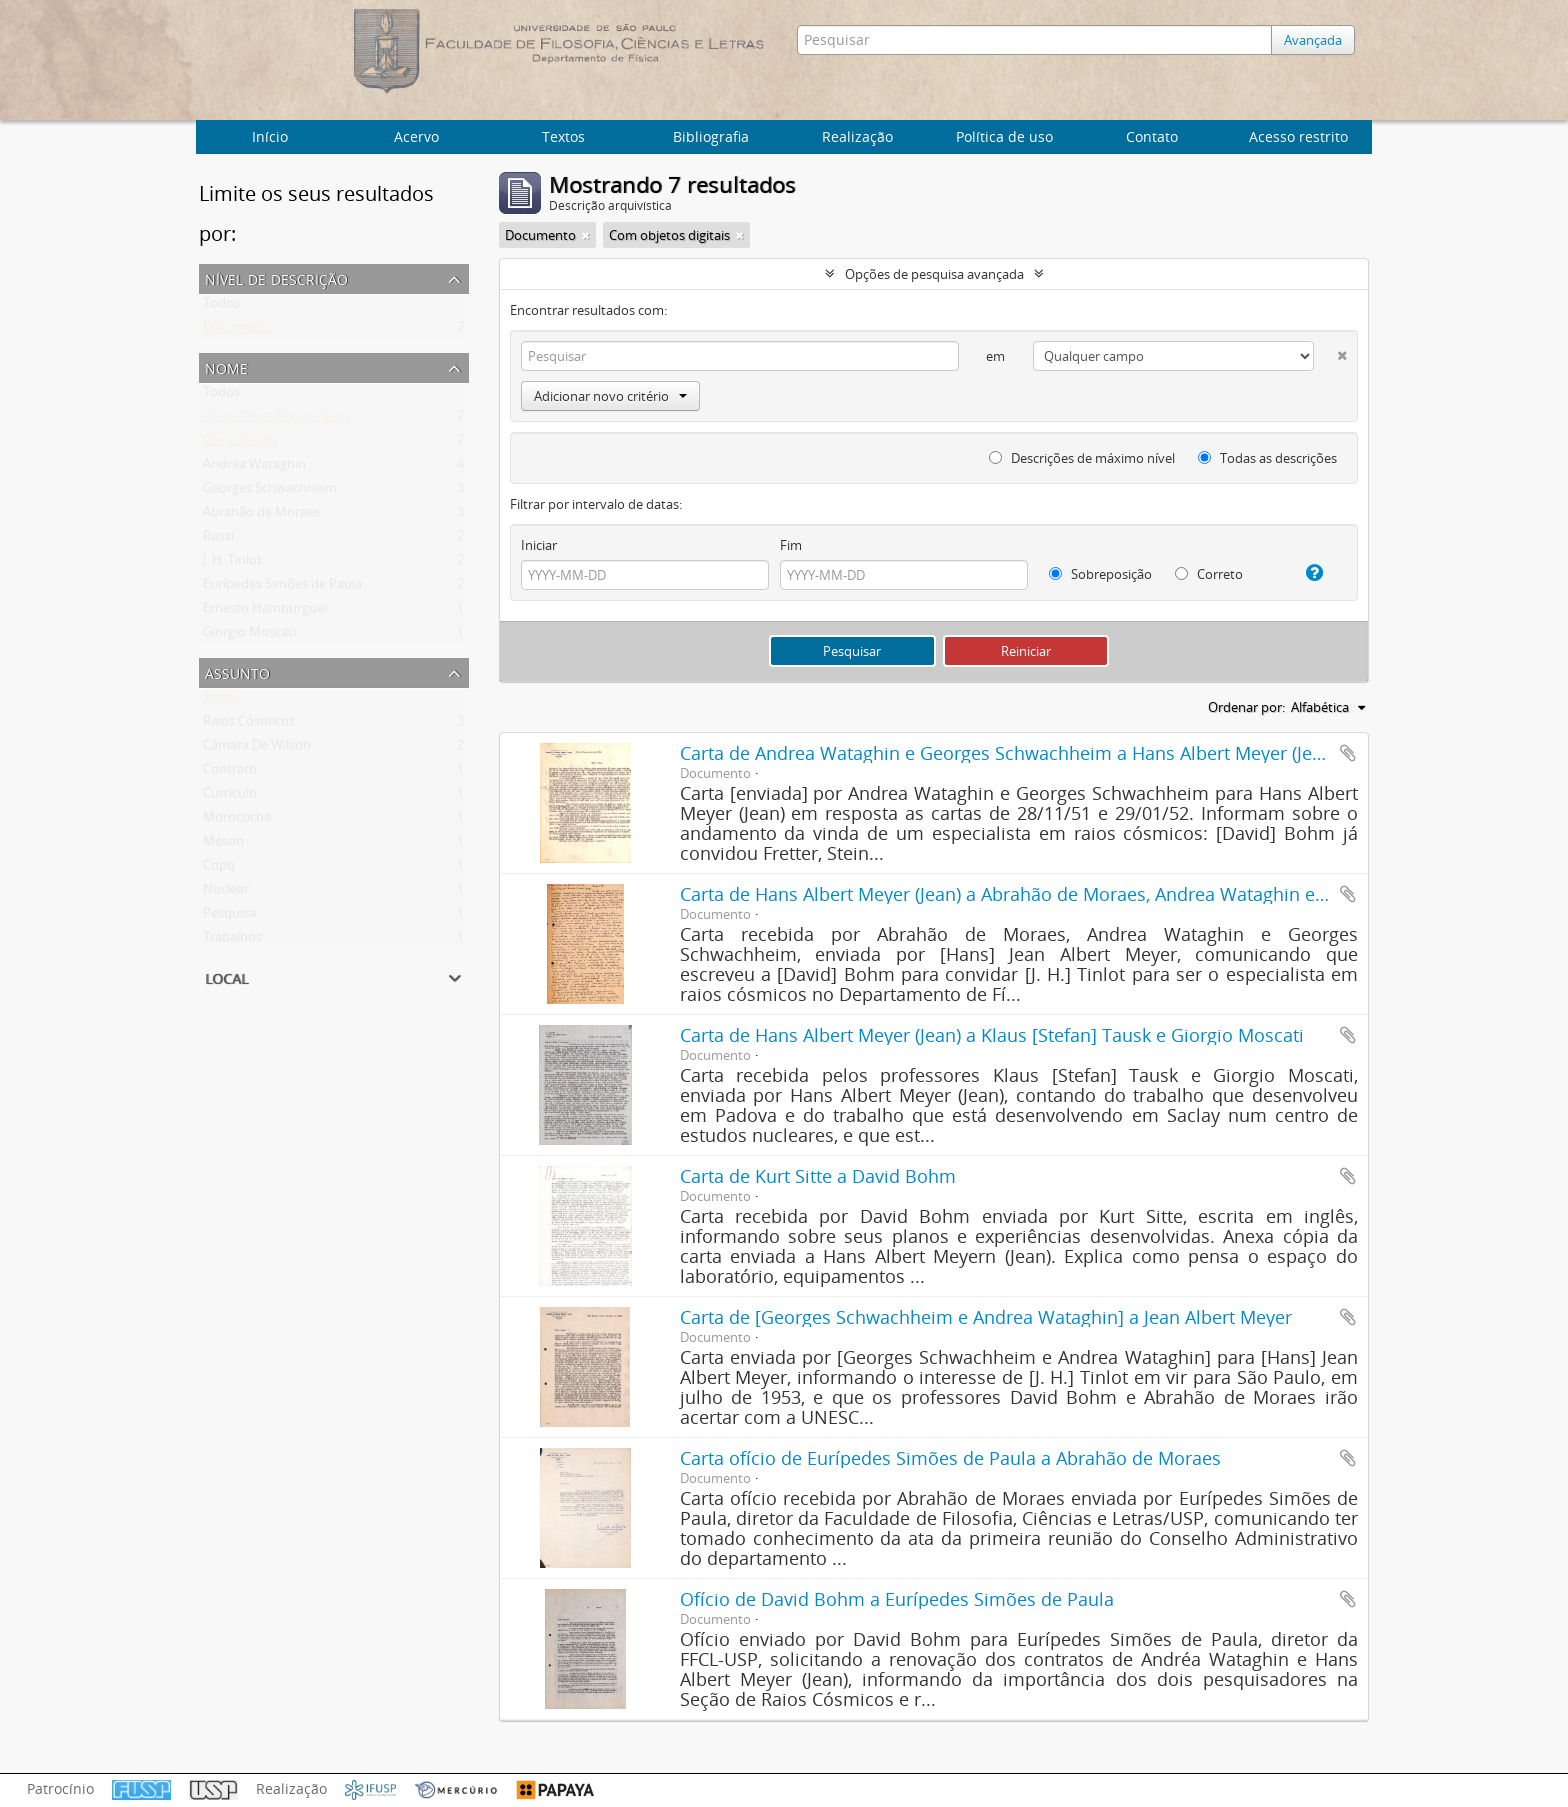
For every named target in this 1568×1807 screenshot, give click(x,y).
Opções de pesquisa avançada (934, 274)
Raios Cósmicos (249, 725)
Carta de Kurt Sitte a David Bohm (818, 1176)
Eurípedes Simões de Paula (282, 588)
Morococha (237, 821)
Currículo (230, 797)
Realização (857, 136)
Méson (223, 845)
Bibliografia (711, 136)
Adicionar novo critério (610, 396)
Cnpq (219, 869)
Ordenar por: (1246, 707)
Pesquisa (229, 917)
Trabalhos (232, 941)
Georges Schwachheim (270, 492)
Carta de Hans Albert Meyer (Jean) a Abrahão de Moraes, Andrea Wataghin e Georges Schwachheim (1096, 894)
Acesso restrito (1298, 136)
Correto (1209, 574)
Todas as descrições (1267, 458)
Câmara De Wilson (257, 749)
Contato (1152, 136)
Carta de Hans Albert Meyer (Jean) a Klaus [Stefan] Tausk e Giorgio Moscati (992, 1035)
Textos (563, 136)
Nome (226, 366)
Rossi (218, 540)
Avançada (1318, 40)
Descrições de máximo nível (1082, 458)
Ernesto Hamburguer (266, 612)
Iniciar (539, 545)
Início (270, 136)
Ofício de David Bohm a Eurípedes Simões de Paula (897, 1599)
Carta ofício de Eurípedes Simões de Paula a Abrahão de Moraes (950, 1458)
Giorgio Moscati (249, 636)
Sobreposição (1100, 574)
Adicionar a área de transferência (1348, 753)
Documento (238, 331)
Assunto (237, 671)
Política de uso (1004, 136)
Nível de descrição (276, 277)
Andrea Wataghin (254, 468)
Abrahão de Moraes (261, 516)
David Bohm (239, 444)
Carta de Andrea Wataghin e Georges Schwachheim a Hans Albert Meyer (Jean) (1009, 753)
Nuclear (226, 893)
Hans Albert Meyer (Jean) (276, 420)
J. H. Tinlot (232, 564)
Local (226, 976)
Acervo (416, 136)
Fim (791, 545)
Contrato (230, 773)
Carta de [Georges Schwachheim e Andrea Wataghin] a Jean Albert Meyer (986, 1317)
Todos (221, 307)
